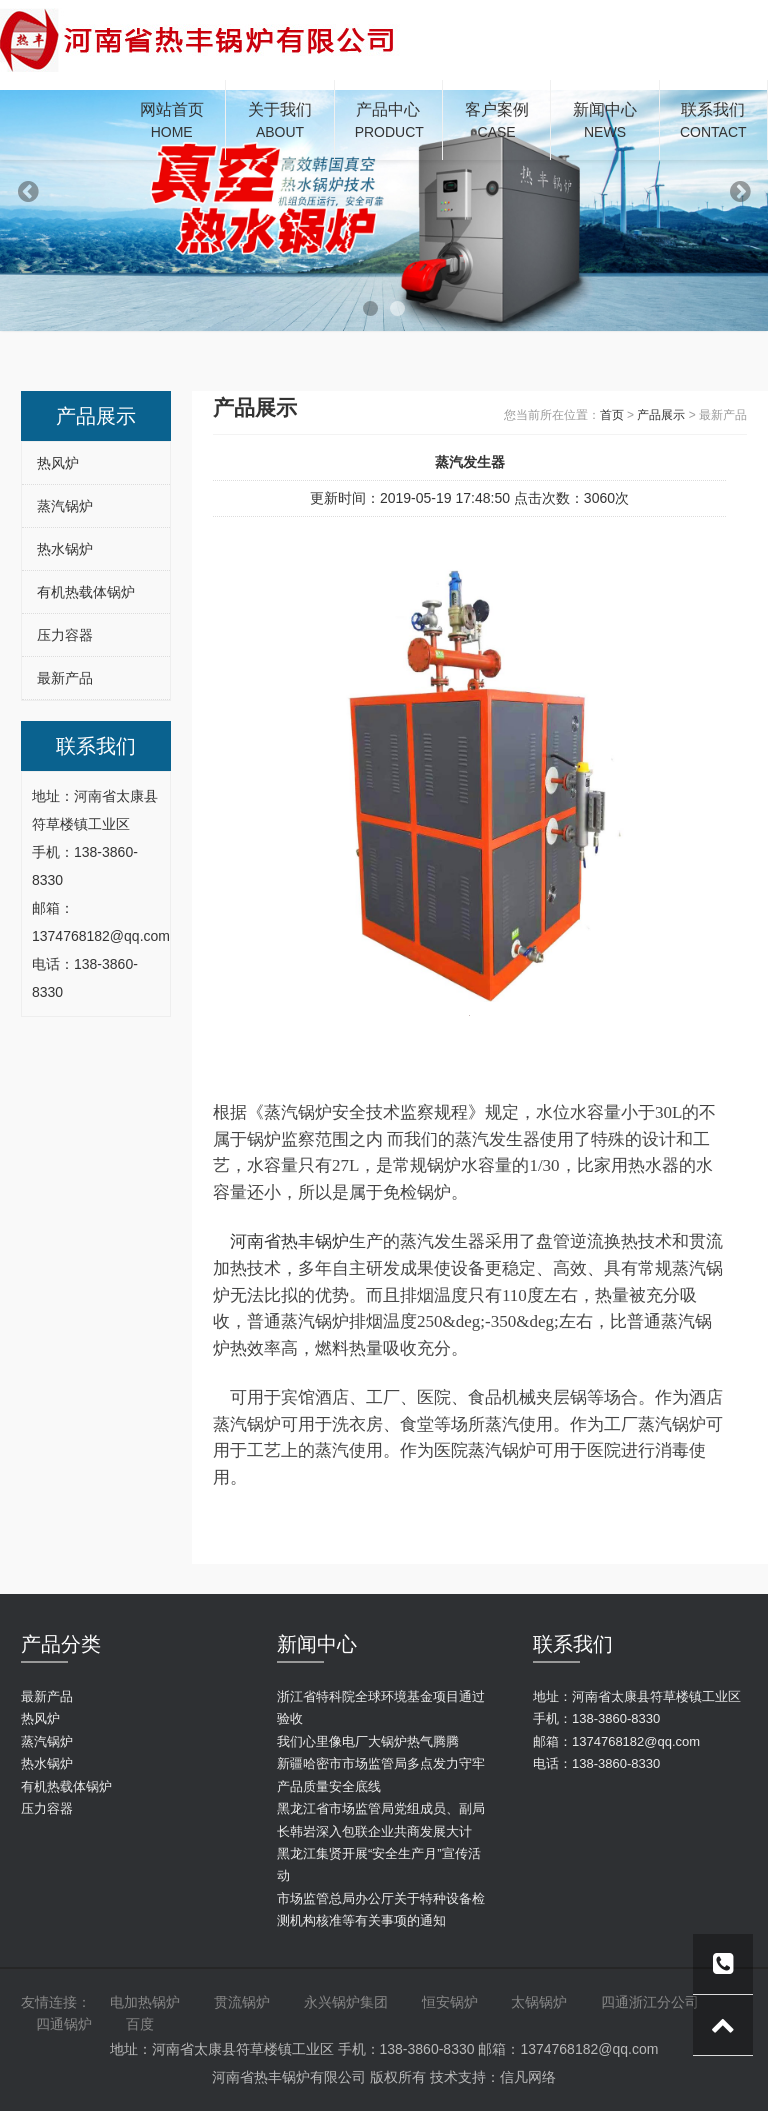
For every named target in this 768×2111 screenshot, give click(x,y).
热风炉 (58, 463)
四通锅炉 (64, 2024)
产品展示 (661, 415)
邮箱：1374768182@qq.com (616, 1741)
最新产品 (65, 678)
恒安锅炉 (450, 2002)
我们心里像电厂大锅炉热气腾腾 (368, 1741)
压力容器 (65, 635)
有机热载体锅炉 (86, 592)
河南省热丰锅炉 (289, 1241)
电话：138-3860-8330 (596, 1763)
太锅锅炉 (539, 2002)
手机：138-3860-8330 (596, 1718)
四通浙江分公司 (650, 2002)
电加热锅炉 (145, 2002)
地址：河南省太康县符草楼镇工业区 (637, 1696)
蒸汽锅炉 (65, 506)
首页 (612, 415)
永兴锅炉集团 (346, 2002)
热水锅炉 (65, 549)
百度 (140, 2024)
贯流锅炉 (242, 2002)
